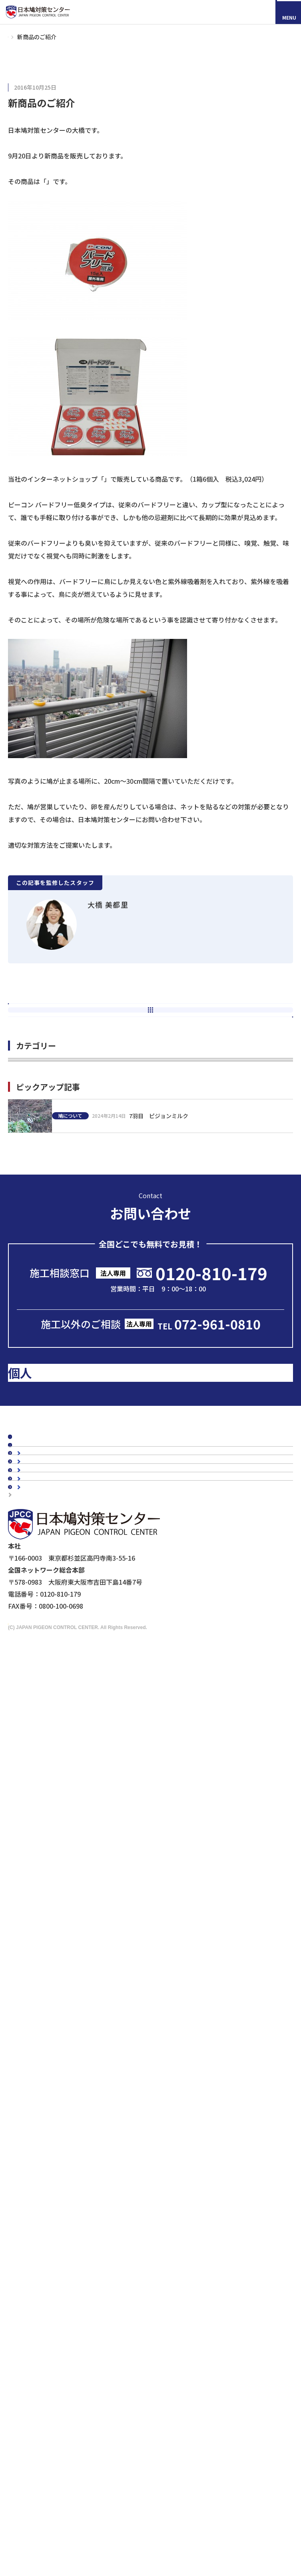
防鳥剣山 (37, 2147)
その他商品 (40, 2208)
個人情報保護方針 (37, 2352)
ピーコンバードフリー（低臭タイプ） (99, 183)
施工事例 (29, 1811)
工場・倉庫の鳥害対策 (56, 1995)
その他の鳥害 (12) (34, 1285)
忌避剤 (34, 2184)
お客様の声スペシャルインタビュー (67, 1838)
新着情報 (29, 1763)
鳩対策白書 (32, 1790)
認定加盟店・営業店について (57, 1865)
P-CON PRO (121, 481)
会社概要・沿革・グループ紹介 (69, 1937)
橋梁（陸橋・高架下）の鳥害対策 (72, 2031)
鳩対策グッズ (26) (34, 1175)
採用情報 (50, 2510)
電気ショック (43, 2159)
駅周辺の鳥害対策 (50, 2019)
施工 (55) (21, 1153)
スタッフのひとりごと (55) (47, 1263)
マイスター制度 (34, 2342)
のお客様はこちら (81, 1657)
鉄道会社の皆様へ (50, 2290)
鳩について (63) (31, 1219)
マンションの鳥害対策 (56, 2007)
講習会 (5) (22, 1241)
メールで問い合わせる (153, 1566)
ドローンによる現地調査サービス (56, 2320)
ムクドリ (37, 2077)
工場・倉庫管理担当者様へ (62, 2254)
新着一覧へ (154, 1048)
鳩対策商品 (32, 2110)
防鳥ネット (40, 2123)
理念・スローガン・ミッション (69, 1925)
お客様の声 (32, 1824)
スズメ (34, 2089)
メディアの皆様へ (37, 2310)
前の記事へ (151, 1027)
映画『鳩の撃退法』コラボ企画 (54, 2331)
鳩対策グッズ (30, 88)
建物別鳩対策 (35, 1982)
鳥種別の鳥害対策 (41, 1852)
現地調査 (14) (27, 1197)
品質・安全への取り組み (59, 1961)
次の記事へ (151, 1070)
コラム (25, 1736)
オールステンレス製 (53, 2135)
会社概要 (29, 1900)
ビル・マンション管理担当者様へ (72, 2241)
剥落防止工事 (43, 2266)
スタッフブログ (38, 1749)
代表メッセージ (46, 1912)
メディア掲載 (35, 1776)
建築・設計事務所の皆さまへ (66, 2278)
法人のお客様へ (38, 2229)
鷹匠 (30, 2196)
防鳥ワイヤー (43, 2171)
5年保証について (48, 1949)
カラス (34, 2065)
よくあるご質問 (38, 1878)
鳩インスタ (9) (29, 1131)
